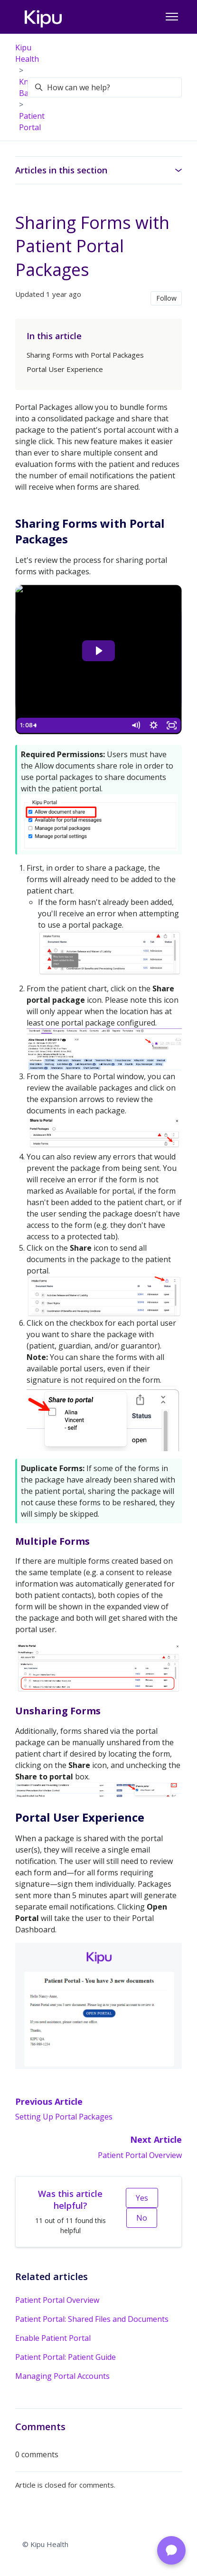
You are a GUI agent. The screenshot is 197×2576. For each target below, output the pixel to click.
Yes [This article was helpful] (142, 2198)
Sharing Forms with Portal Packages (85, 355)
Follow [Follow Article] (166, 298)
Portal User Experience (65, 369)
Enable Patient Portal (53, 2338)
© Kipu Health (45, 2544)
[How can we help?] (105, 87)
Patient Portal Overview (140, 2155)
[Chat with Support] (171, 2550)
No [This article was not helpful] (141, 2218)
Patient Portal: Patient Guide (65, 2357)
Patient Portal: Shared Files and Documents (92, 2319)
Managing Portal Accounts (62, 2376)
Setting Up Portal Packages (64, 2116)
